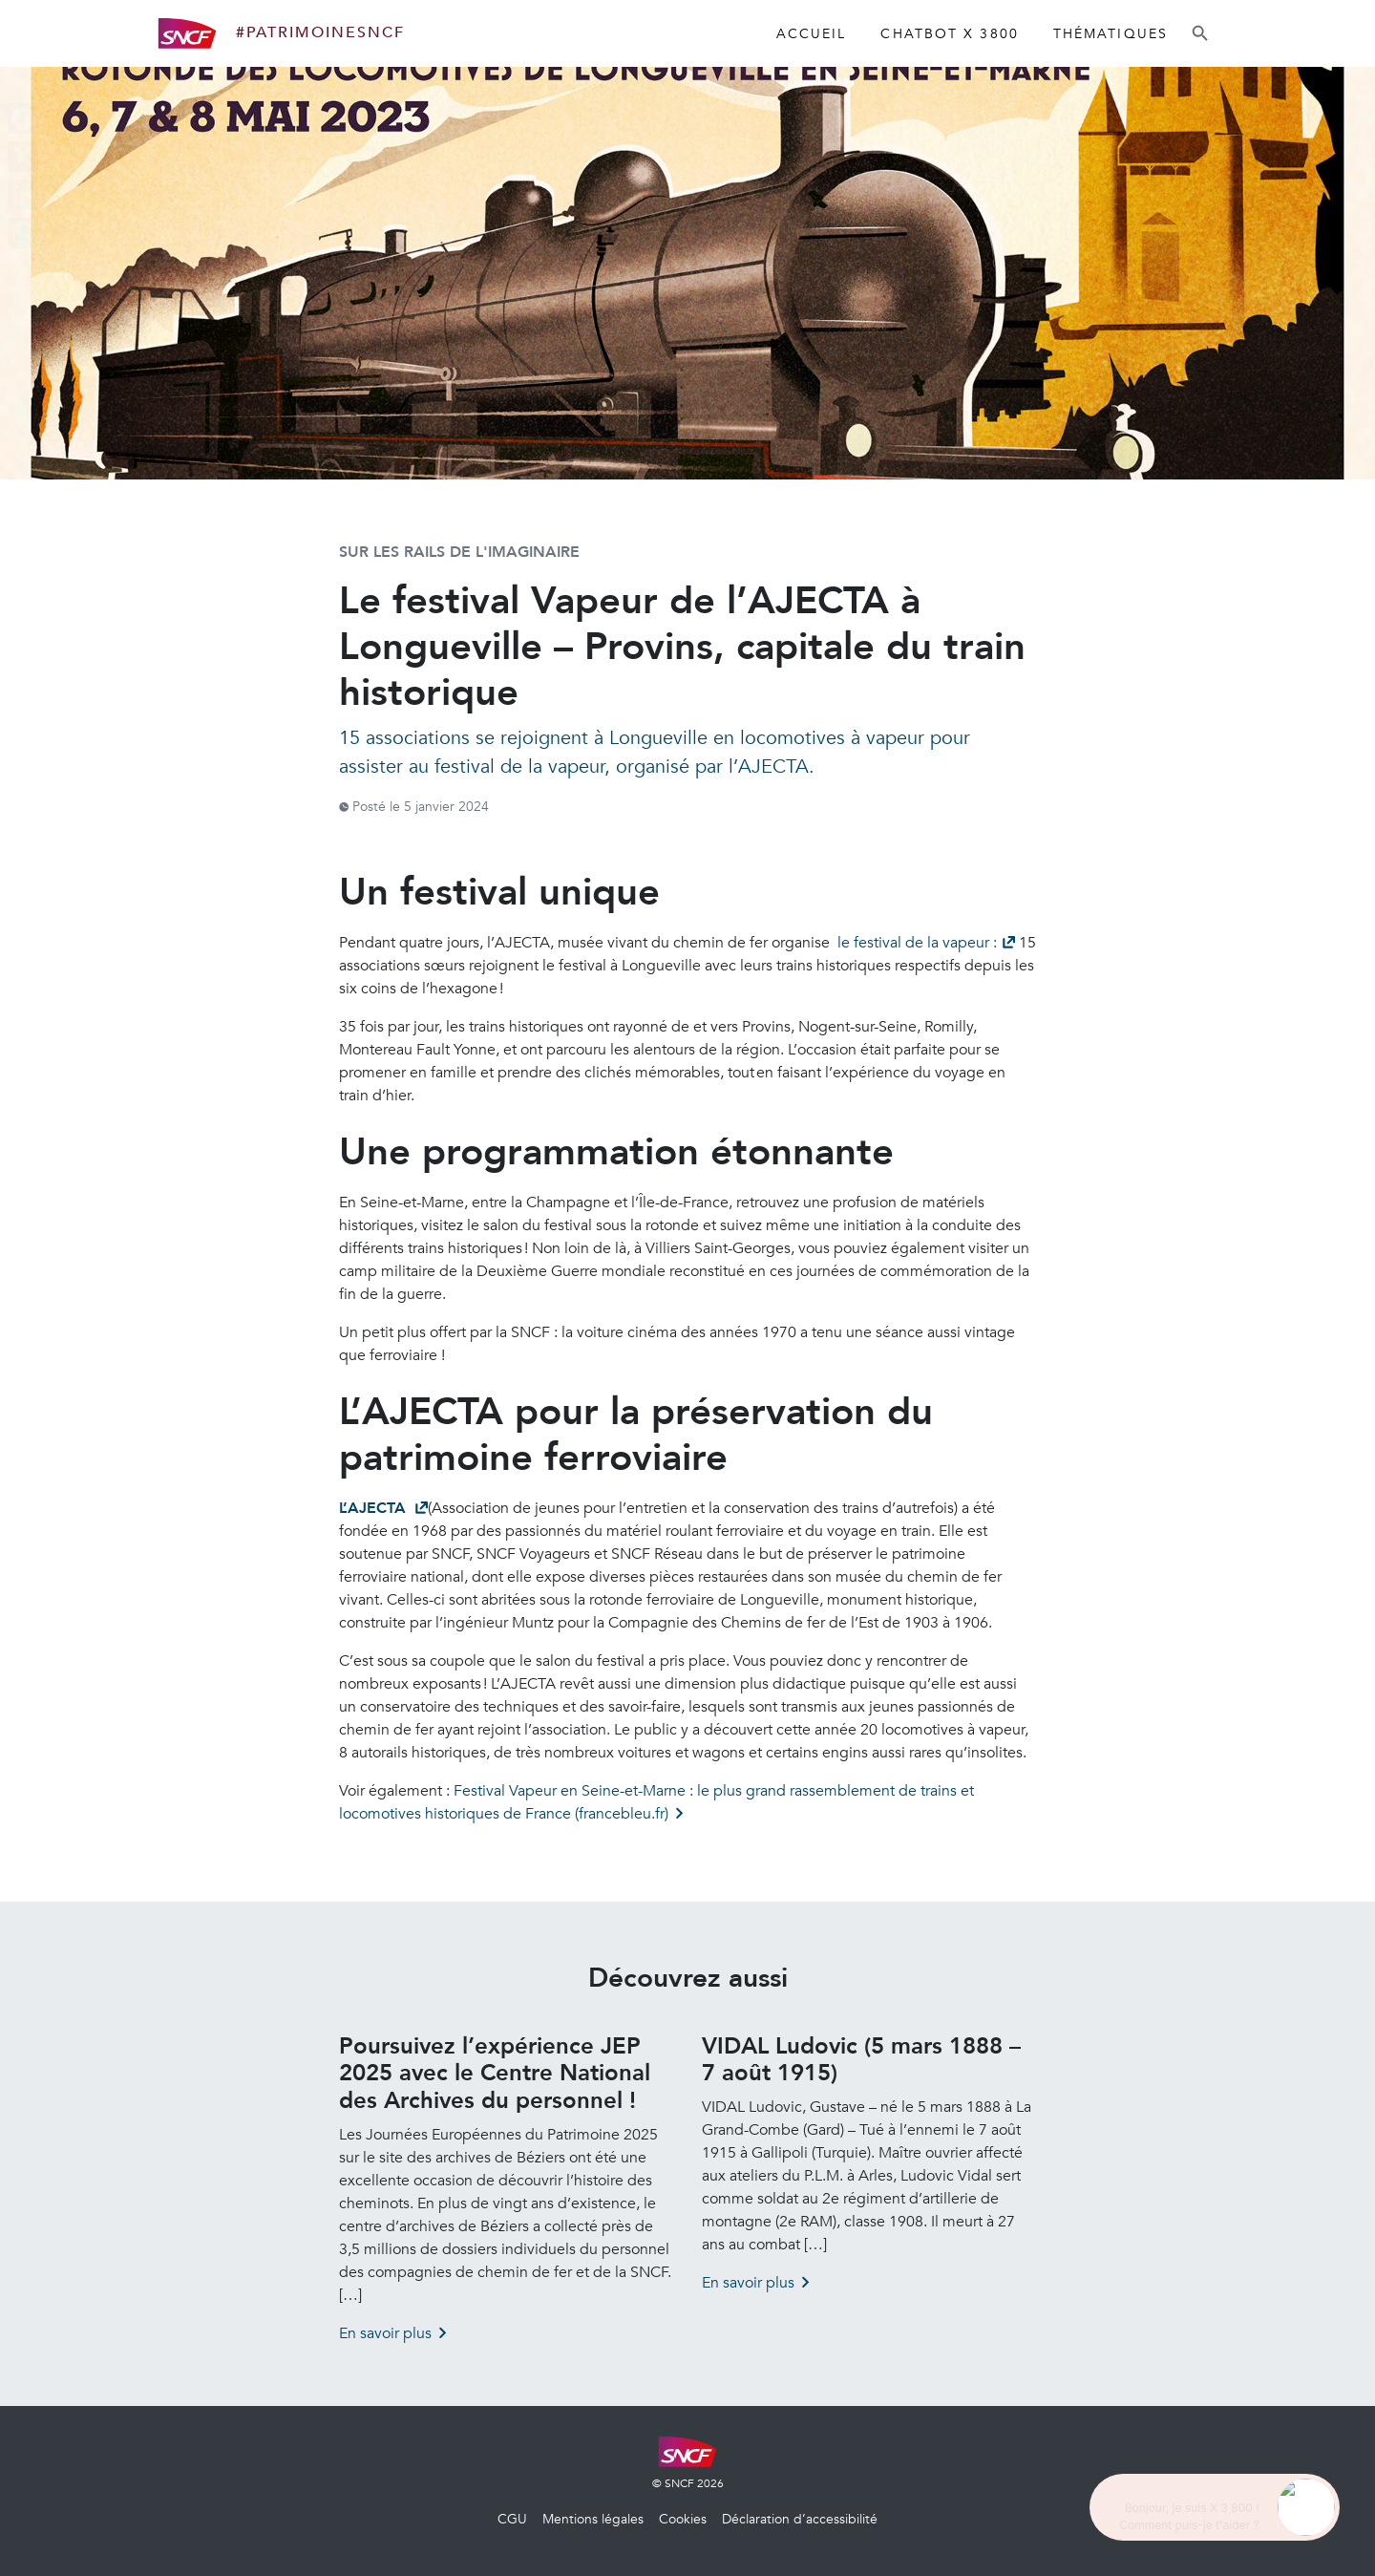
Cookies (683, 2519)
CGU (512, 2519)
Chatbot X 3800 (949, 34)
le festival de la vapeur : (915, 942)
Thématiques (1110, 34)
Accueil (811, 34)
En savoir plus (385, 2333)
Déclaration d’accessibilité (800, 2519)
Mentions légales (593, 2519)
